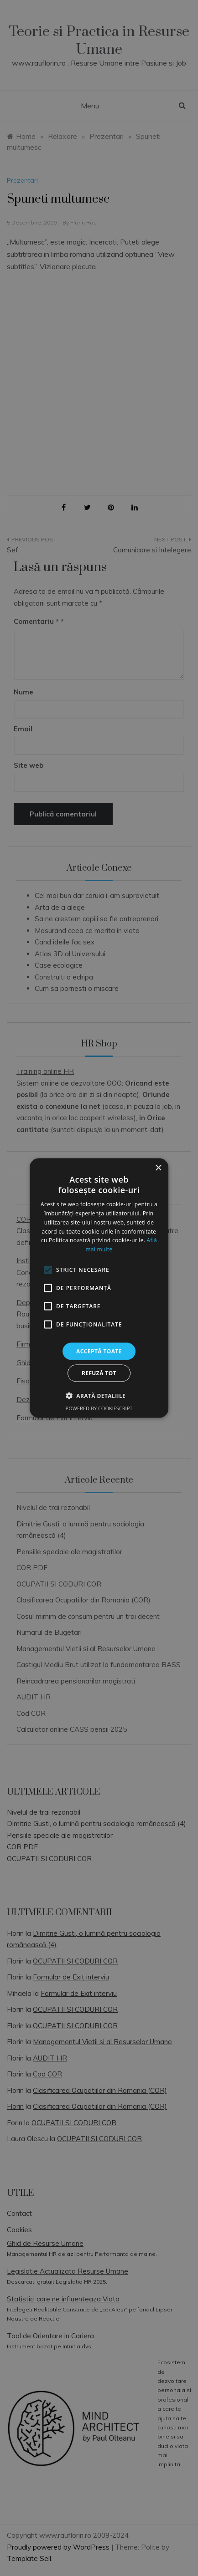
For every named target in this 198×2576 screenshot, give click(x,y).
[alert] (99, 1288)
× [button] (158, 1167)
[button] (99, 1395)
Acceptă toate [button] (99, 1351)
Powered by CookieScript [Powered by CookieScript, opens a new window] (99, 1408)
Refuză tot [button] (99, 1373)
